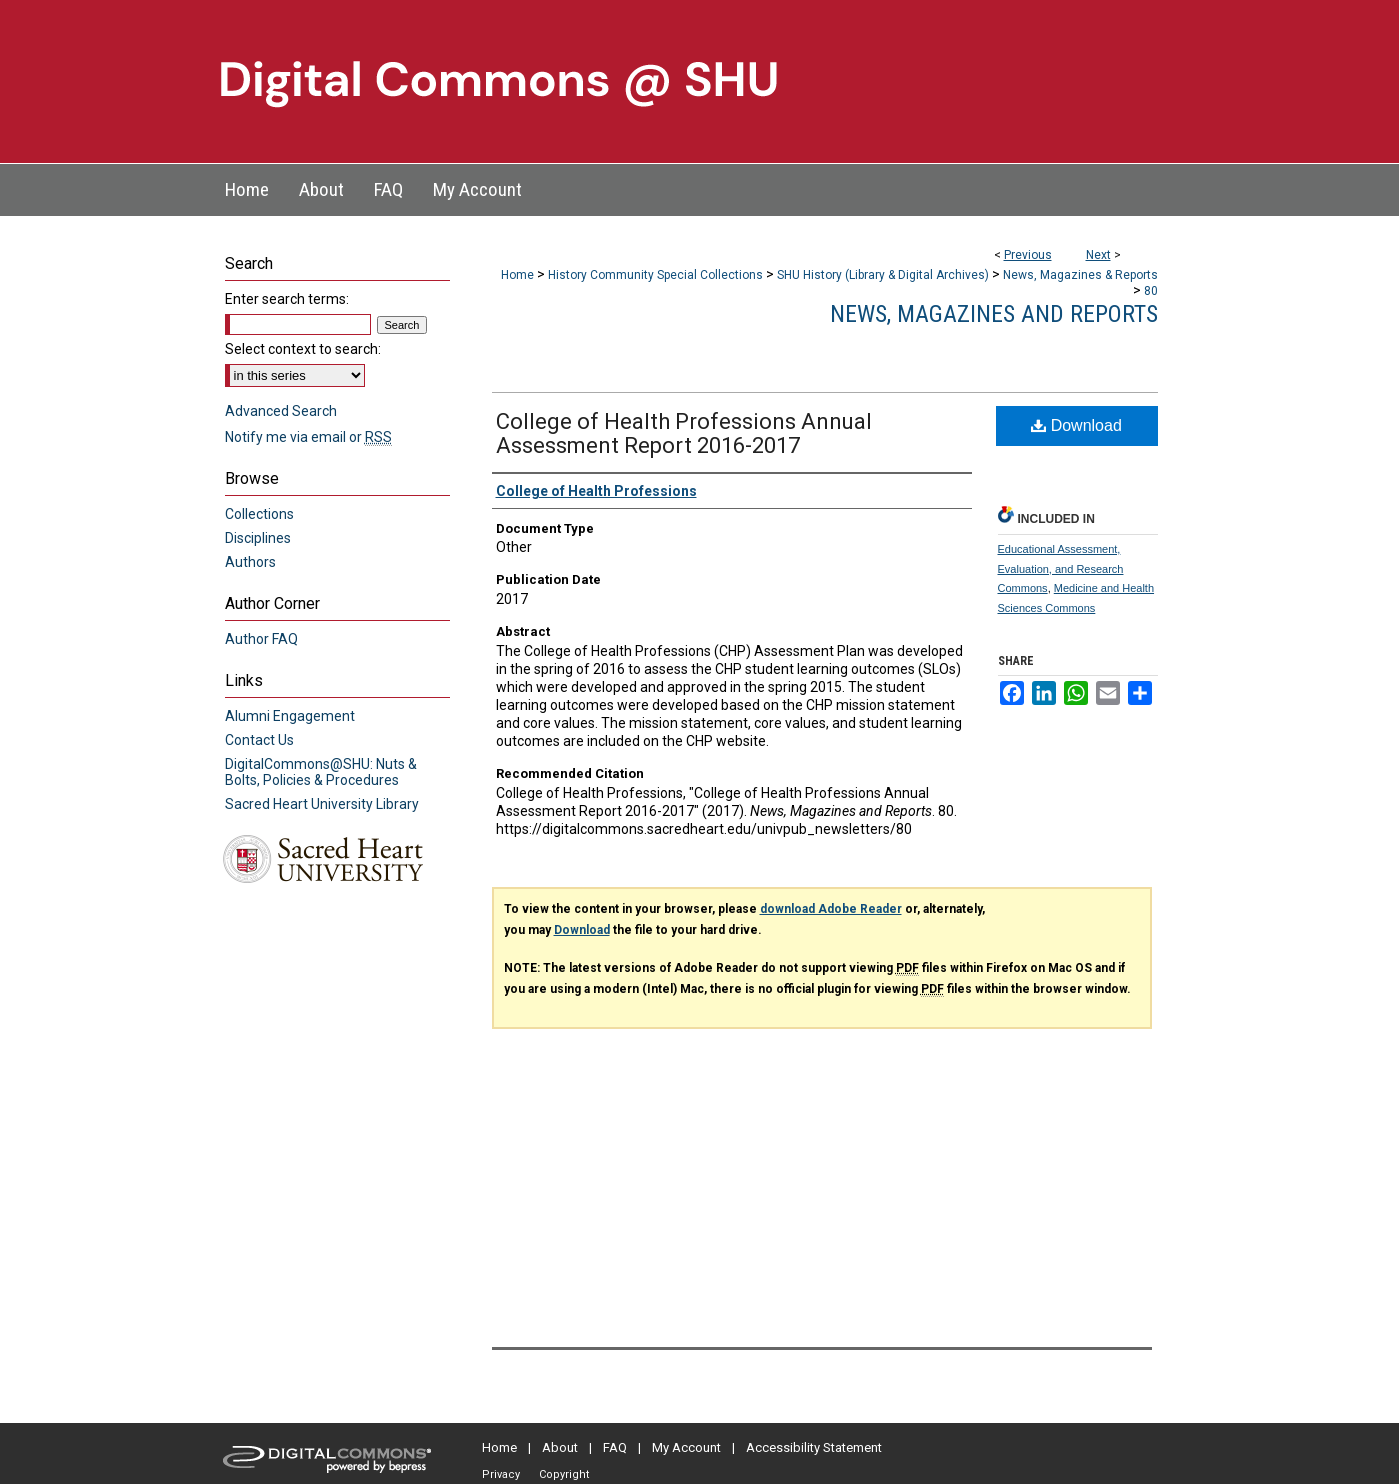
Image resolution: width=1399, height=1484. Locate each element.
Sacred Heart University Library (322, 804)
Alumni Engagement (290, 716)
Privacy (501, 1474)
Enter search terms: (287, 299)
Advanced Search (281, 411)
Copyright (564, 1474)
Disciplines (258, 538)
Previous (1028, 255)
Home (517, 275)
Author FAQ (261, 639)
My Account (686, 1447)
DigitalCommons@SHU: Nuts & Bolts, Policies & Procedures (321, 772)
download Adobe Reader (831, 909)
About (560, 1447)
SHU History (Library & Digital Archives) (883, 275)
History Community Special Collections (655, 275)
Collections (259, 514)
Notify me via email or (308, 437)
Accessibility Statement (814, 1447)
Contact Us (259, 740)
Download (1076, 425)
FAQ (615, 1447)
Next (1098, 255)
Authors (250, 562)
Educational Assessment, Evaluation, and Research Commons (1061, 569)
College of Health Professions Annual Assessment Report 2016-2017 (684, 433)
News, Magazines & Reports (1080, 275)
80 (1151, 291)
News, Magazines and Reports (994, 314)
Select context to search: (303, 349)
